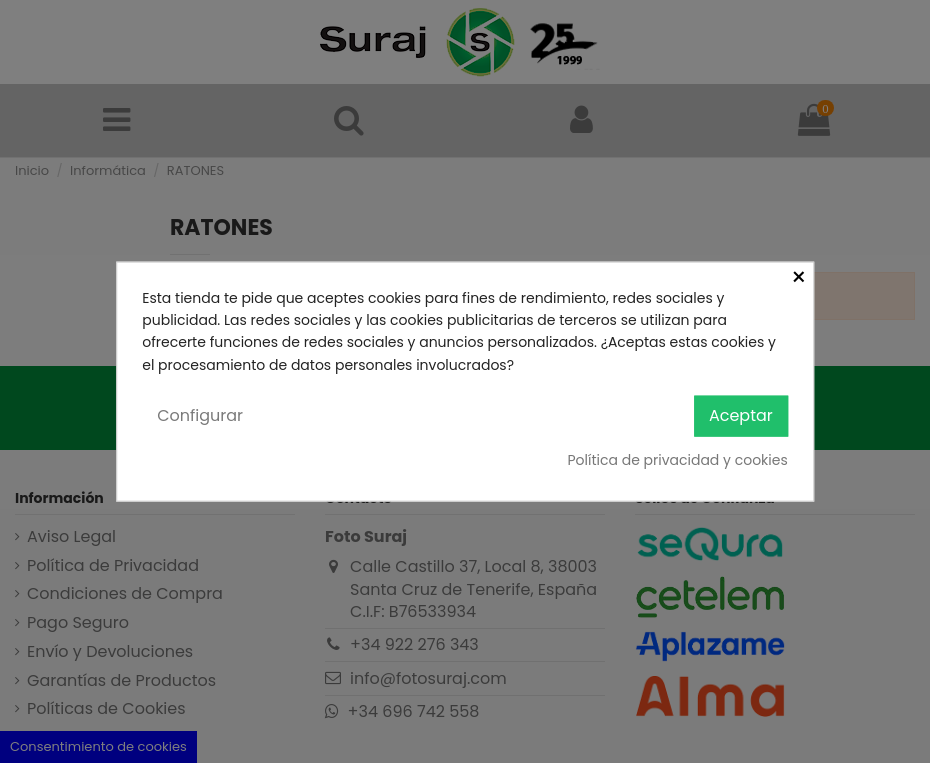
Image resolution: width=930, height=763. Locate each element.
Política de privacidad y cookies (677, 459)
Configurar (200, 415)
